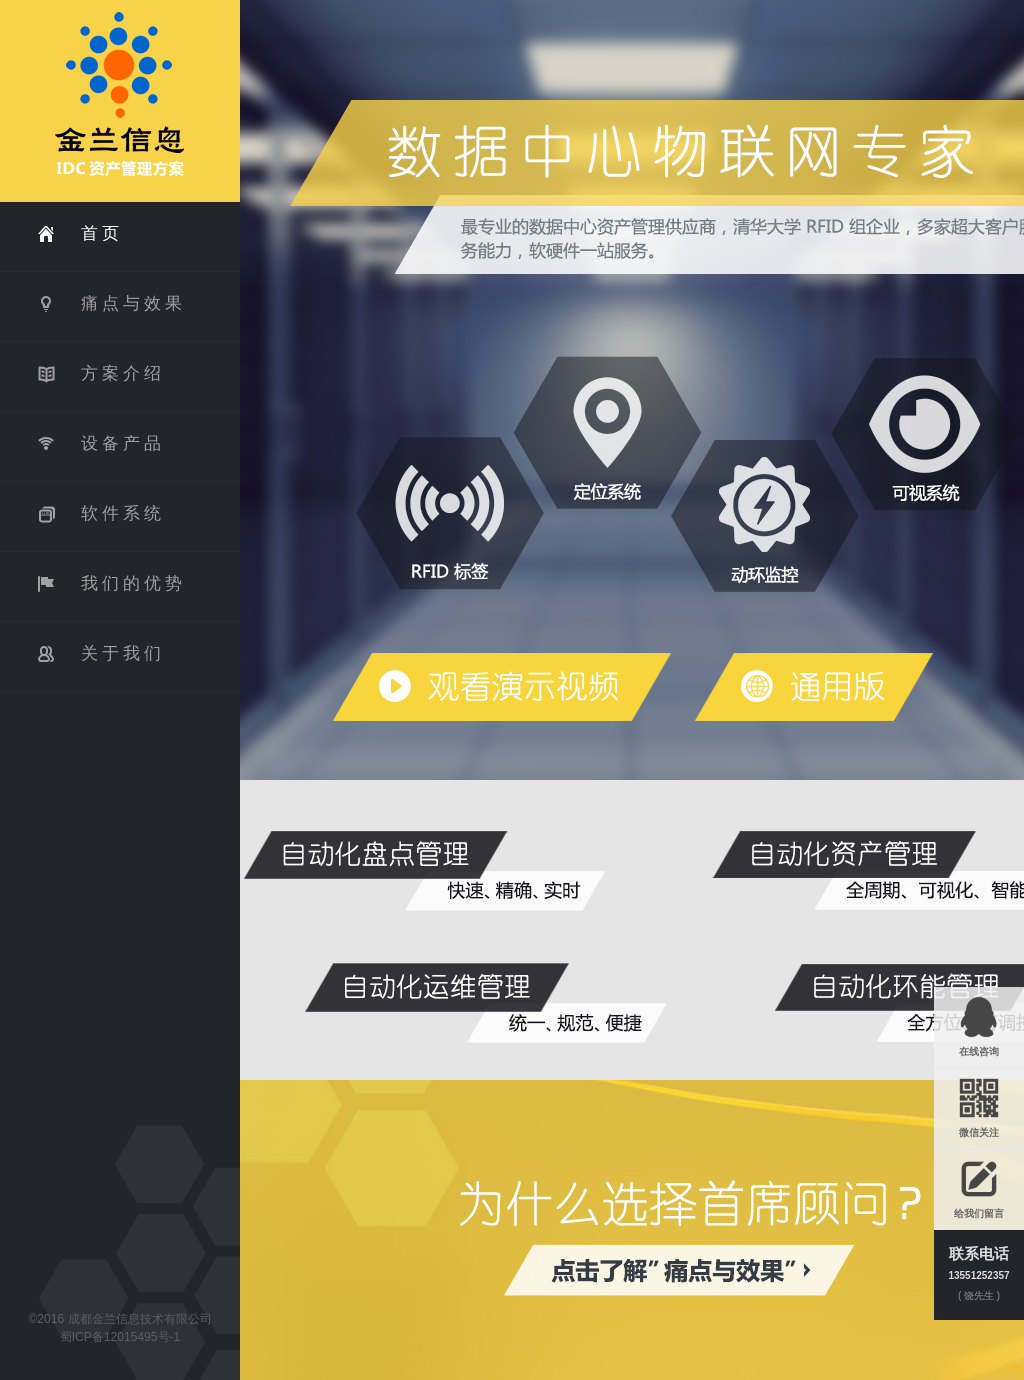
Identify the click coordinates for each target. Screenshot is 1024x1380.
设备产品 (123, 443)
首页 (102, 233)
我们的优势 (133, 583)
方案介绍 (123, 373)
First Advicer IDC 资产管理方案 (120, 101)
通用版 (813, 687)
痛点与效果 (133, 303)
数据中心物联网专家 (501, 687)
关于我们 (123, 653)
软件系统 (123, 513)
